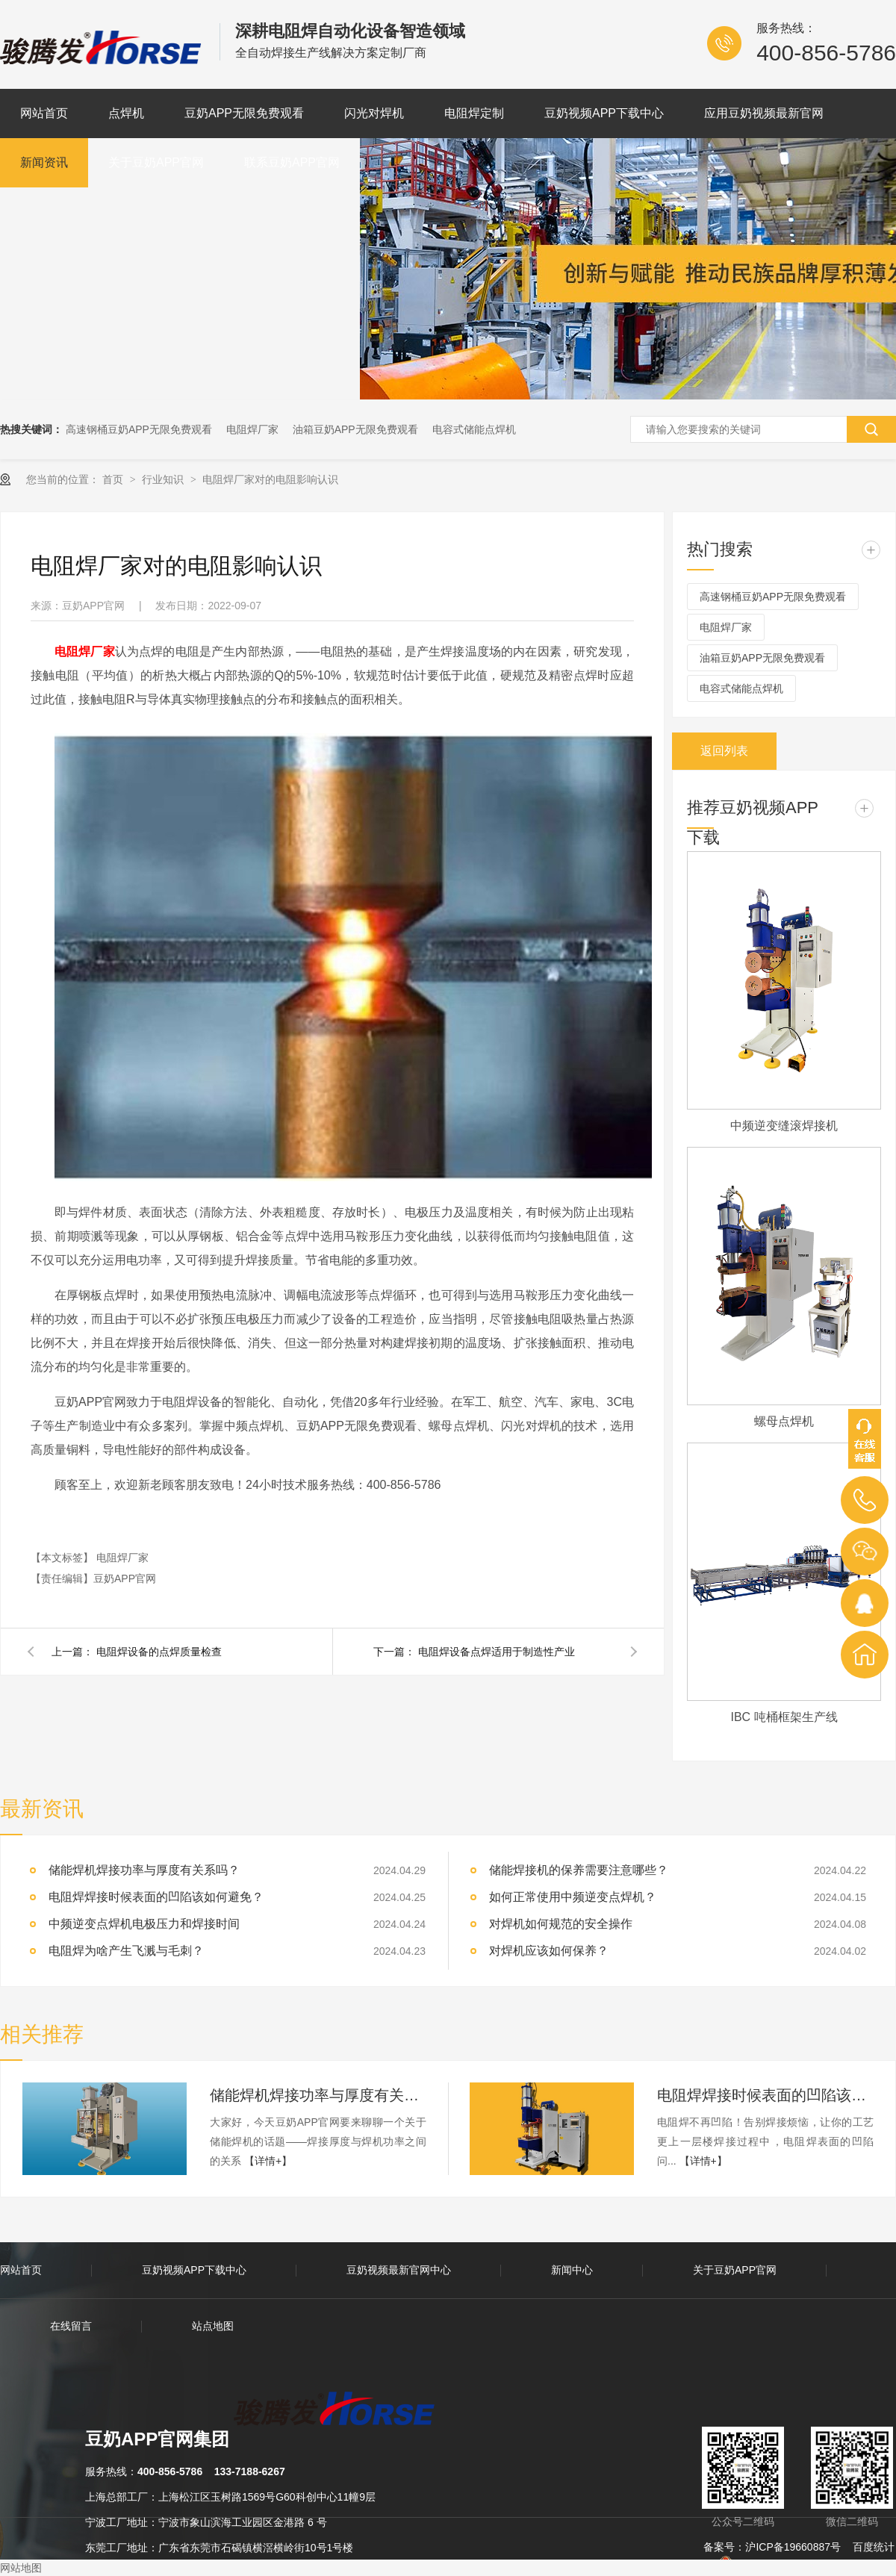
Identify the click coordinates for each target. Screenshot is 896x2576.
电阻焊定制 (474, 113)
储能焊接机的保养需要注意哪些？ (578, 1870)
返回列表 (724, 750)
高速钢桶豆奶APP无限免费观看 (139, 429)
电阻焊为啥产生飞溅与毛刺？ (126, 1950)
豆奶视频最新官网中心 (398, 2270)
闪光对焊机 (374, 113)
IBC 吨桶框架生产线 (783, 1717)
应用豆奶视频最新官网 (764, 113)
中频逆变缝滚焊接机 (784, 1125)
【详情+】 (268, 2161)
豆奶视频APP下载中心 (604, 113)
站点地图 (213, 2326)
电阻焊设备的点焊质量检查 (159, 1652)
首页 (114, 479)
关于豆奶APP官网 (156, 162)
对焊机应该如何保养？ (549, 1950)
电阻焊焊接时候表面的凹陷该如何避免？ (765, 2095)
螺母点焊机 (784, 1421)
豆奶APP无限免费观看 (244, 113)
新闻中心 (572, 2270)
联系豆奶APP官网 (292, 162)
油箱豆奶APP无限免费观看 (355, 429)
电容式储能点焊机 (474, 429)
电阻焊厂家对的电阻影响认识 (270, 479)
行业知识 (164, 479)
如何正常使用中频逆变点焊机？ (572, 1897)
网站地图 (21, 2568)
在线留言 (71, 2326)
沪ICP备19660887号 (793, 2547)
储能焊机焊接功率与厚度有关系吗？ (144, 1870)
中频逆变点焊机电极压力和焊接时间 (144, 1923)
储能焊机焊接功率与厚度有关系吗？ (318, 2095)
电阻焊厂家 (252, 429)
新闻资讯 (44, 162)
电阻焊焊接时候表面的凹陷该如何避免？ (156, 1897)
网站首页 (44, 113)
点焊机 (126, 113)
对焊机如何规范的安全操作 (560, 1923)
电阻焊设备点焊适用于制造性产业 (496, 1652)
